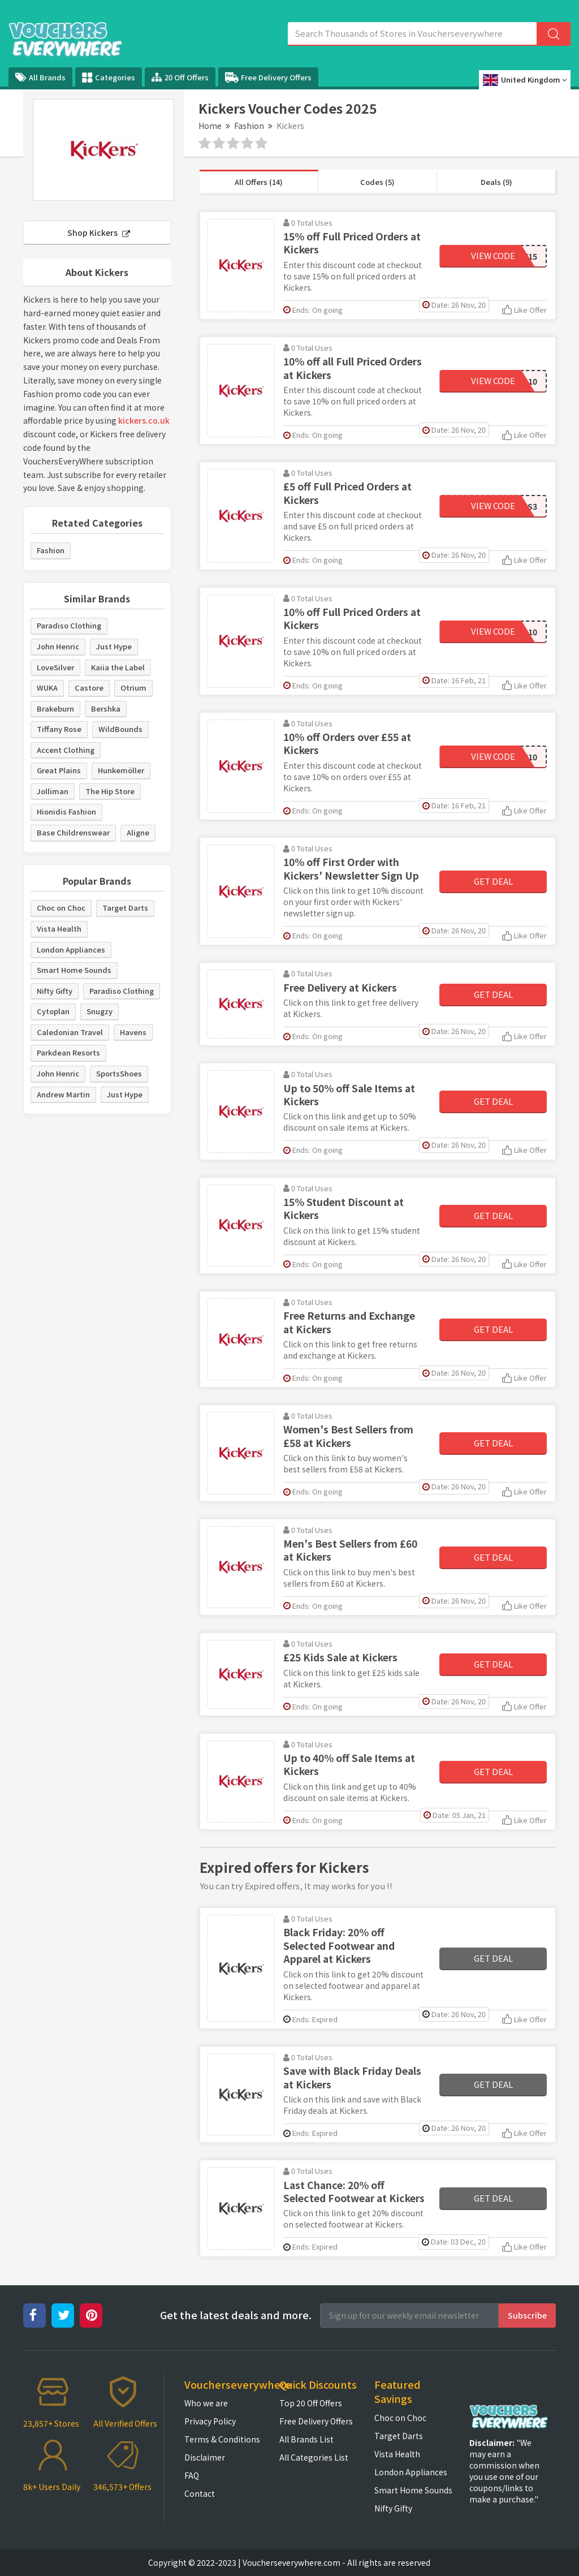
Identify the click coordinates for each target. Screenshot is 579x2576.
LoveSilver (55, 667)
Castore (89, 687)
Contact (199, 2493)
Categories (108, 77)
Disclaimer (204, 2457)
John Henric (58, 646)
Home (210, 125)
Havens (133, 1032)
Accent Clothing (65, 749)
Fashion (249, 125)
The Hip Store (110, 791)
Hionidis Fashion (66, 811)
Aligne (138, 832)
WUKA (47, 687)
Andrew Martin (63, 1094)
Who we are (206, 2403)
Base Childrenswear (73, 832)
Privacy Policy (210, 2421)
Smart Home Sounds (74, 969)
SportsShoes (119, 1073)
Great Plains (59, 770)
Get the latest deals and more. (236, 2315)
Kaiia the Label (118, 667)
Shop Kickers (98, 232)
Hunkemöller (121, 770)
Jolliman (52, 791)
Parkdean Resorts (68, 1052)
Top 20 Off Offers (310, 2403)
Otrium (133, 687)
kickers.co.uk (144, 420)
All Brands (40, 77)
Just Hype (114, 646)
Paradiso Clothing (69, 625)
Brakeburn (55, 708)
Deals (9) (496, 181)
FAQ (191, 2475)
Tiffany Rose (59, 728)
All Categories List (313, 2457)
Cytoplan (53, 1011)
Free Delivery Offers (268, 77)
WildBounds (120, 728)
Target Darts (125, 907)
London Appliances (71, 949)
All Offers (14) (259, 181)
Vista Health (59, 928)
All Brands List (306, 2439)
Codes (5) (377, 181)
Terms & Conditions (222, 2439)
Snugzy (100, 1011)
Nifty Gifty (54, 990)
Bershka (105, 708)
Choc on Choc (61, 907)
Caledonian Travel (70, 1032)
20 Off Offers (180, 77)
